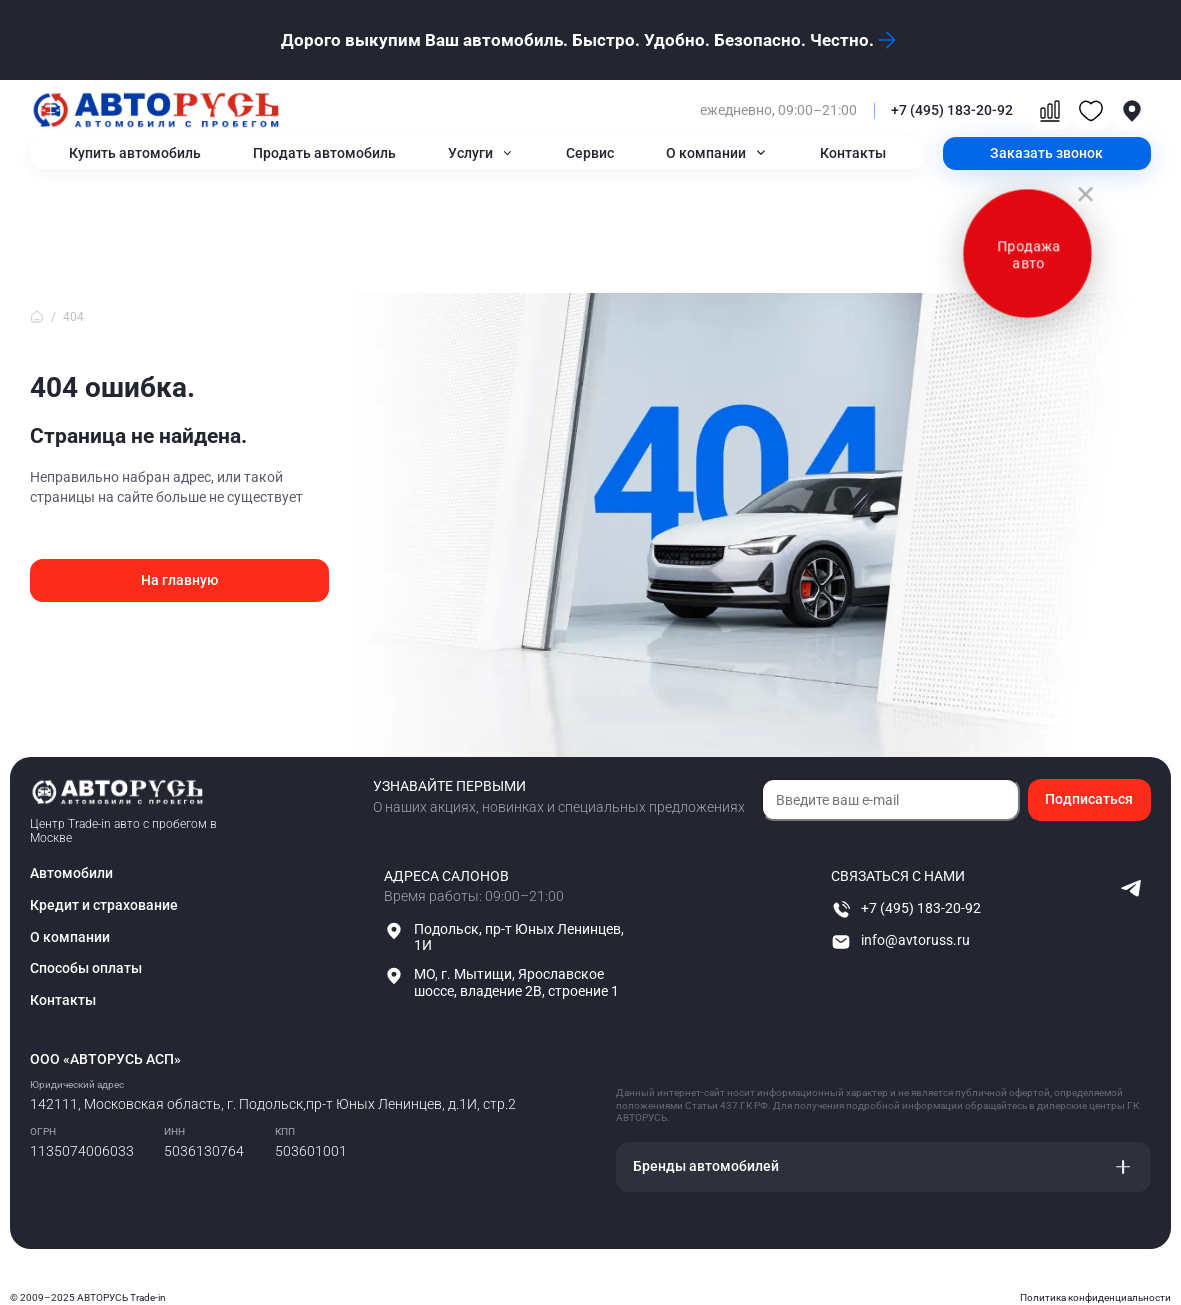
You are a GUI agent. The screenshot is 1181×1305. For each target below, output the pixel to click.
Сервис (590, 153)
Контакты (853, 153)
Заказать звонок (1046, 153)
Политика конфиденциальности (1095, 1298)
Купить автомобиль (135, 153)
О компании (706, 153)
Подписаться (1089, 799)
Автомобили (71, 874)
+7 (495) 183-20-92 (952, 110)
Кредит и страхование (104, 905)
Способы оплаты (86, 968)
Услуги (470, 153)
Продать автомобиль (324, 153)
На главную (179, 580)
